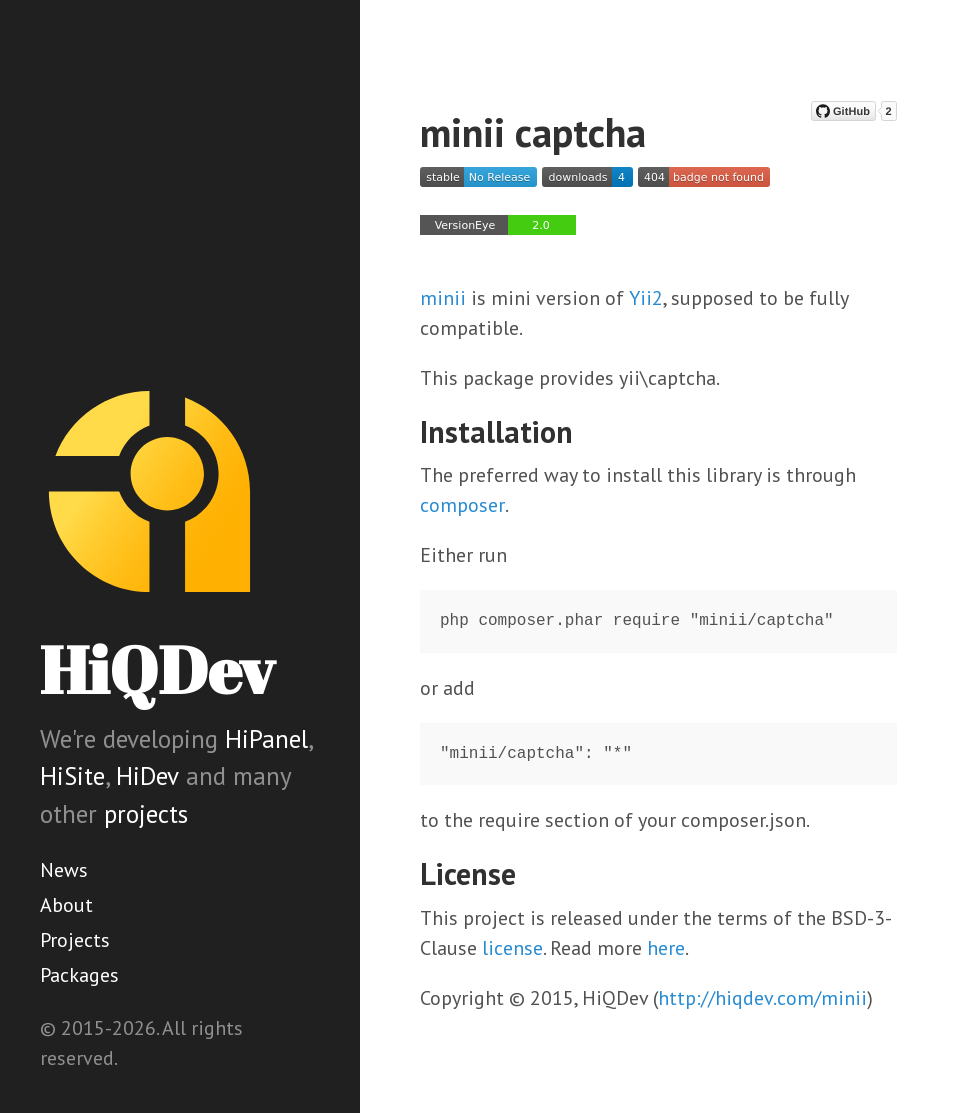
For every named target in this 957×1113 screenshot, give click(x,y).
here (666, 948)
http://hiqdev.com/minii (762, 998)
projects (146, 814)
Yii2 (646, 298)
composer (462, 505)
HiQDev (157, 669)
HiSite (72, 776)
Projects (75, 940)
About (66, 905)
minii (443, 298)
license (512, 948)
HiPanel (266, 739)
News (64, 870)
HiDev (147, 776)
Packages (79, 975)
